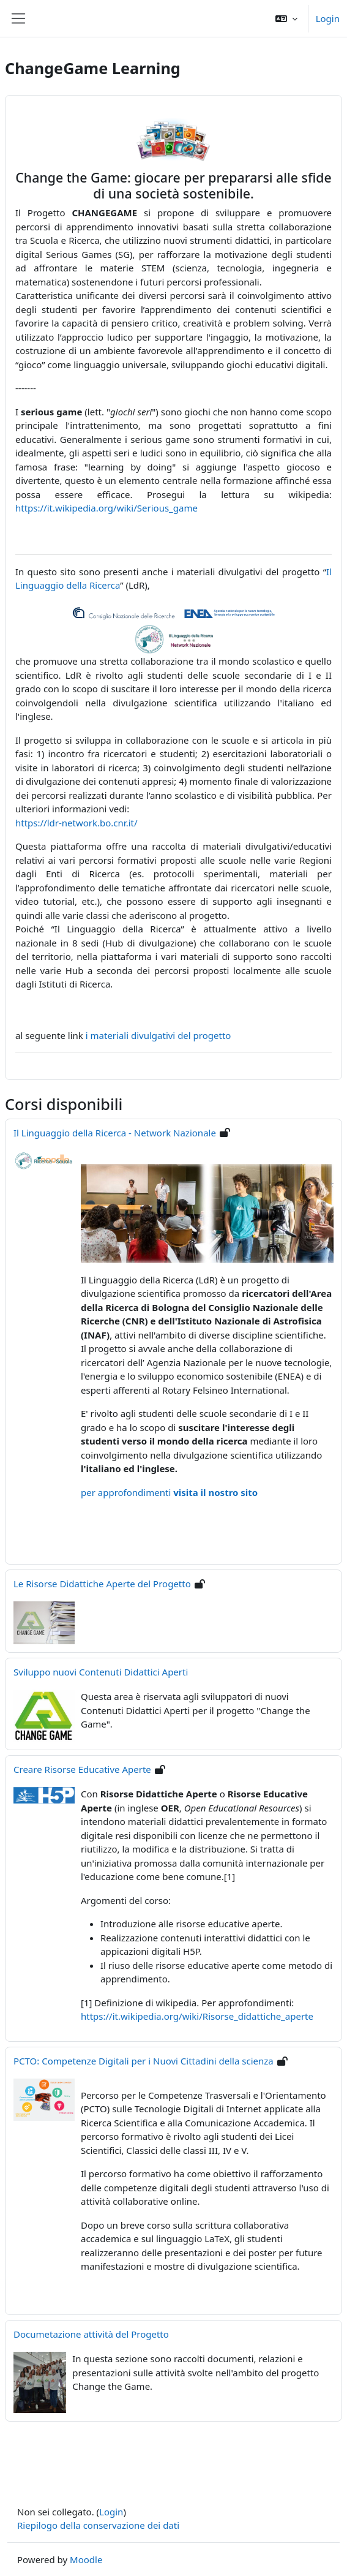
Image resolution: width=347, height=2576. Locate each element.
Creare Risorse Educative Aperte (82, 1769)
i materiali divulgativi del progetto (158, 1035)
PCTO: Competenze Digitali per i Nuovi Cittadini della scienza (143, 2061)
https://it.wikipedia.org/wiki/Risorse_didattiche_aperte (197, 2016)
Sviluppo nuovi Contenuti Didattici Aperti (100, 1672)
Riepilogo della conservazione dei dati (98, 2525)
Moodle (86, 2559)
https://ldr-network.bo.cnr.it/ (76, 823)
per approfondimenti (169, 1492)
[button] (286, 18)
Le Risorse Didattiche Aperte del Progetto (102, 1583)
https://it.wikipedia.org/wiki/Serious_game (106, 508)
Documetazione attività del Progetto (91, 2334)
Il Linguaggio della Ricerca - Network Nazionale (114, 1133)
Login (328, 18)
